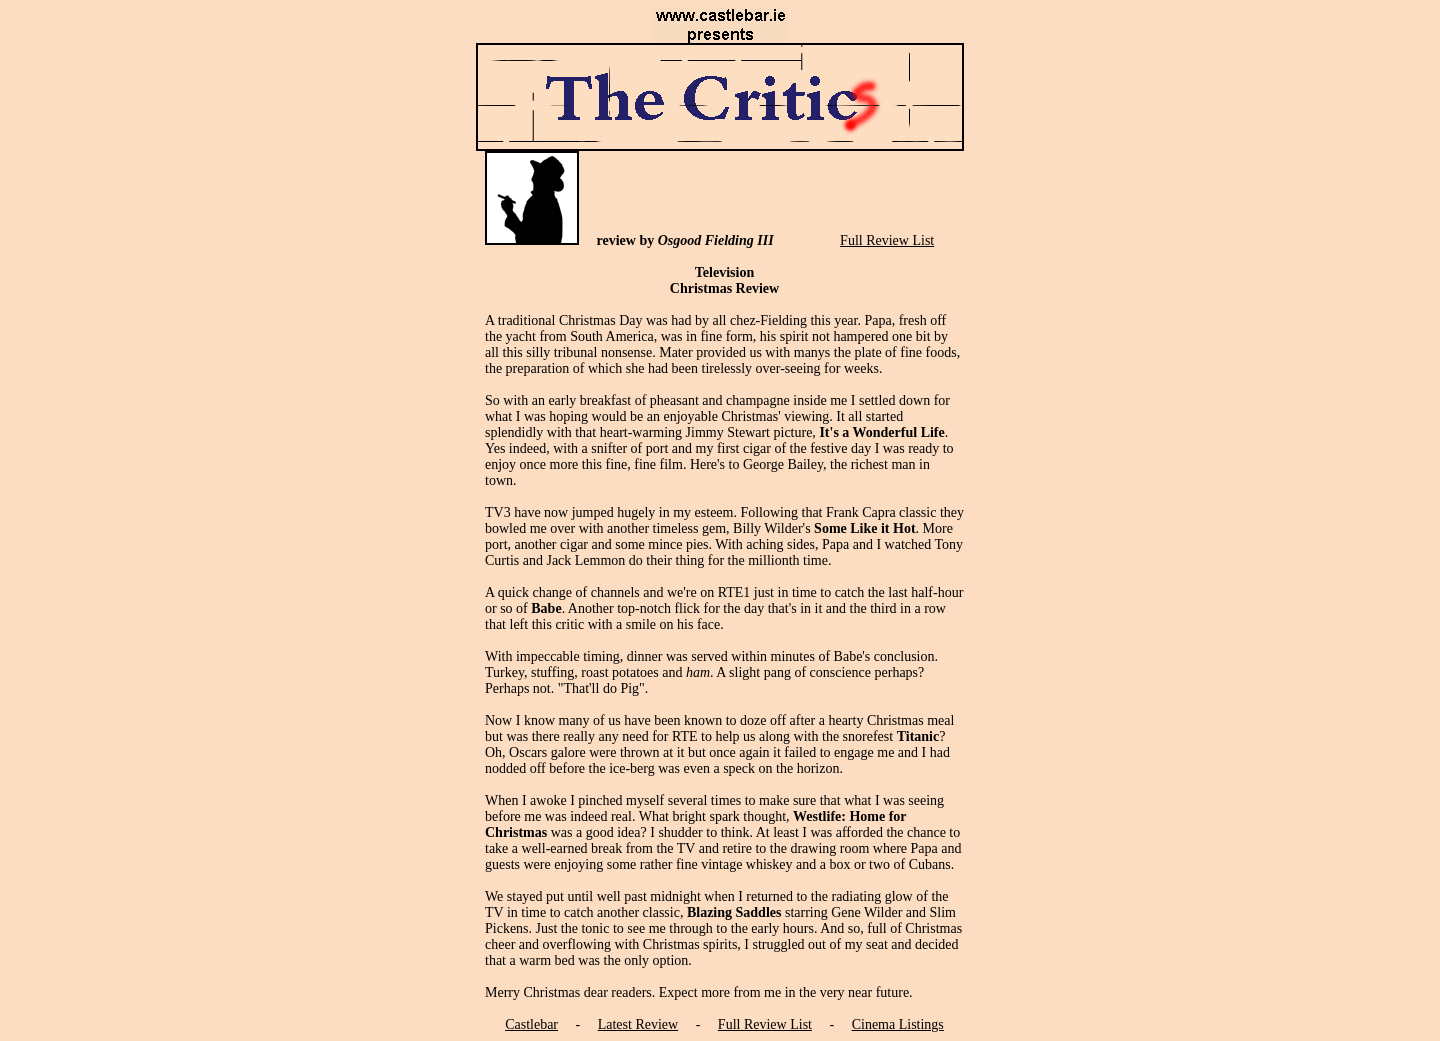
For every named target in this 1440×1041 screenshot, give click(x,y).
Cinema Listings (898, 1024)
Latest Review (638, 1024)
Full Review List (887, 240)
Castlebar (531, 1024)
